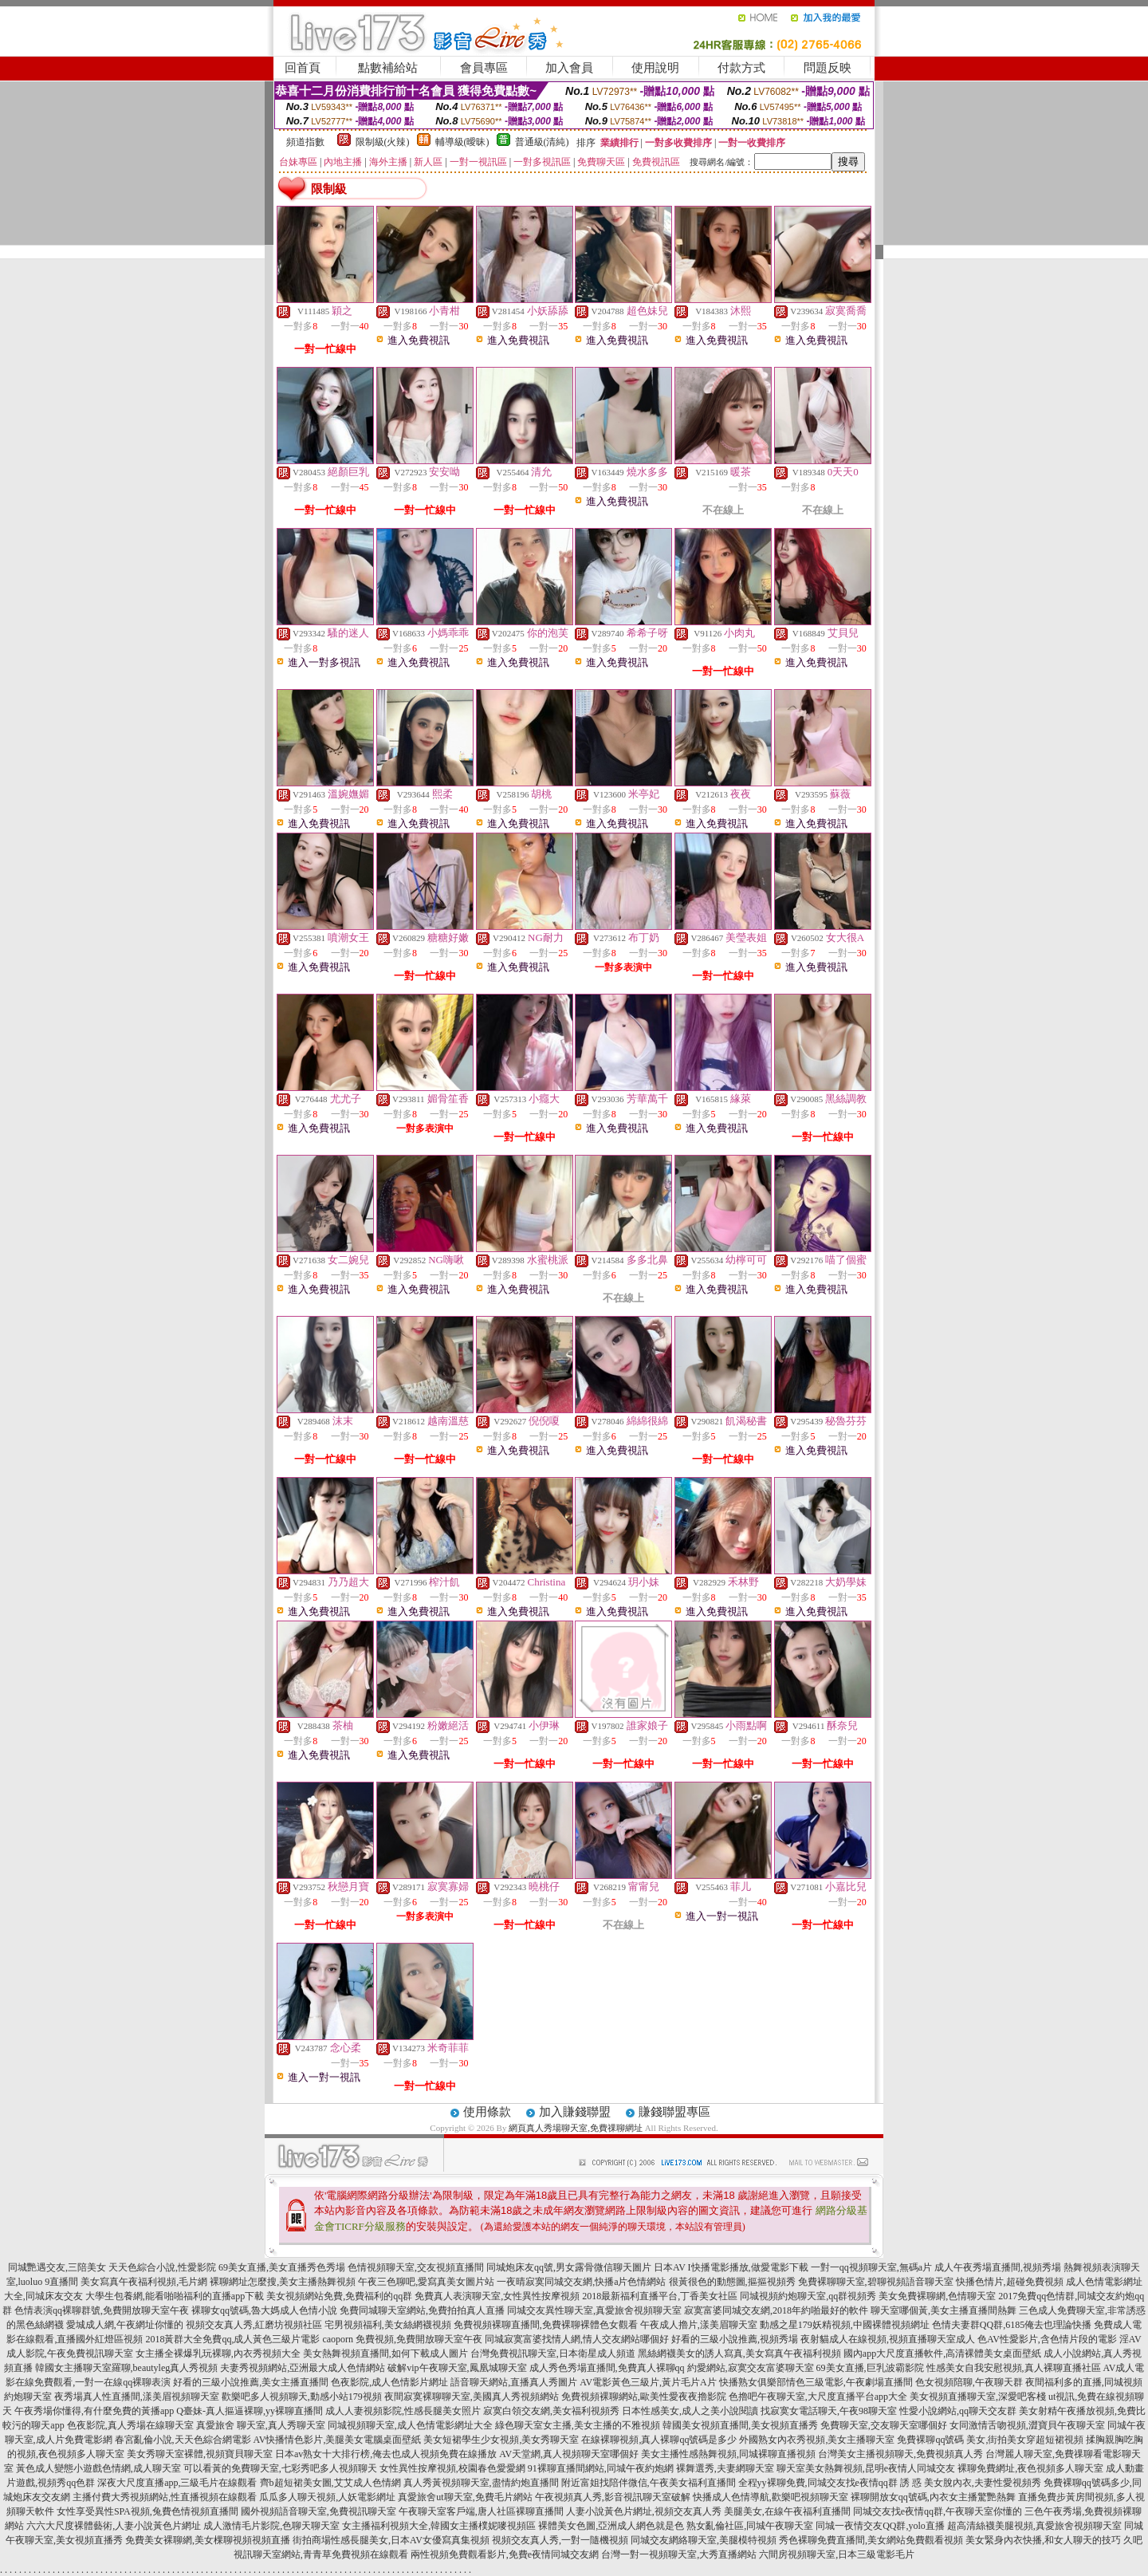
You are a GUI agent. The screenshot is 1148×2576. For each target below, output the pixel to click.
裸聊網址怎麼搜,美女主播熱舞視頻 (283, 2281)
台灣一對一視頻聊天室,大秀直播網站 (679, 2554)
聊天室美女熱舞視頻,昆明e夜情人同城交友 (865, 2468)
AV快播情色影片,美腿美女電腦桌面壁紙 (338, 2439)
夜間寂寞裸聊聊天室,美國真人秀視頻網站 (471, 2396)
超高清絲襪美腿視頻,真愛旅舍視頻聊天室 (1034, 2525)
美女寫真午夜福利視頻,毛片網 (144, 2281)
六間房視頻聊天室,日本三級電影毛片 (836, 2554)
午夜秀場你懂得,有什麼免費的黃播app (94, 2410)
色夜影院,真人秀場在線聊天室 (130, 2425)
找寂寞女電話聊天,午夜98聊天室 (829, 2410)
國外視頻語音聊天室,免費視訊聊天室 (318, 2511)
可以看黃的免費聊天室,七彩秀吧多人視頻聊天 (280, 2468)
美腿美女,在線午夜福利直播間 (787, 2511)
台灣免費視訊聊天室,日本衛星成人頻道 (552, 2353)
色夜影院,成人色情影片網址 (389, 2382)
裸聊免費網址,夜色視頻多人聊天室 (1030, 2468)
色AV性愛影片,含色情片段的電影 (1047, 2339)
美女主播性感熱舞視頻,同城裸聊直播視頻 (728, 2454)
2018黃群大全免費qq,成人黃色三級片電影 (232, 2339)
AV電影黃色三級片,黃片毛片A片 (648, 2382)
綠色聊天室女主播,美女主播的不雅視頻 (577, 2425)
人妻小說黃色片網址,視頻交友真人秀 (643, 2511)
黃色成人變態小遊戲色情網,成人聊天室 (98, 2468)
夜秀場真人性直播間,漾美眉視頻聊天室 (136, 2396)
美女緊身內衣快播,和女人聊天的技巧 (1043, 2540)
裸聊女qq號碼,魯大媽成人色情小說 (264, 2310)
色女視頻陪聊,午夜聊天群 (969, 2382)
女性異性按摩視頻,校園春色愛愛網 (452, 2468)
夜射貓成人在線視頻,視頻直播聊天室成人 (887, 2339)
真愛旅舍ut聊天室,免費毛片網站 (465, 2497)
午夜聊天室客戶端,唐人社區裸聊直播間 (481, 2511)
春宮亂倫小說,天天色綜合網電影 (183, 2439)
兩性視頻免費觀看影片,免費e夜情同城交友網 (505, 2554)
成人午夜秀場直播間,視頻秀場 (997, 2267)
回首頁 (302, 67)
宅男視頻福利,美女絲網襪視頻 (387, 2324)
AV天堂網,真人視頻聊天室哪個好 (569, 2454)
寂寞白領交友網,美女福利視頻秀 (551, 2410)
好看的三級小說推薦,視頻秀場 (734, 2339)
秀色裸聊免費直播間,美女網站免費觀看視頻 (871, 2540)
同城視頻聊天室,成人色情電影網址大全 (410, 2425)
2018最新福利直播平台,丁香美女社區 (659, 2296)
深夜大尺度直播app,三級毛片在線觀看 (177, 2482)
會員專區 (484, 67)
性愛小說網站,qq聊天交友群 (957, 2410)
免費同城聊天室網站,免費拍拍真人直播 (422, 2310)
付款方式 (741, 67)
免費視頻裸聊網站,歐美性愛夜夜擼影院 (643, 2396)
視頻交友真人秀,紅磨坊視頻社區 (254, 2324)
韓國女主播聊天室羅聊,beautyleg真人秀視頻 (126, 2367)
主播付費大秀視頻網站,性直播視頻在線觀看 (165, 2497)
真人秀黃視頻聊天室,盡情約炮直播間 (481, 2482)
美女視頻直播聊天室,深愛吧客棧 (978, 2396)
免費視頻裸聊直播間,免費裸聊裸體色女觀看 (546, 2324)
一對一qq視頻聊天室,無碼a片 (871, 2267)
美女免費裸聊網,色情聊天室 (937, 2296)
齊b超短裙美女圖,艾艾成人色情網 (330, 2482)
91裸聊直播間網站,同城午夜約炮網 (601, 2468)
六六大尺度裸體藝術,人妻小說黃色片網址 (113, 2525)
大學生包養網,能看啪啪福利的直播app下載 (174, 2296)
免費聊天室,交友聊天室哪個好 (883, 2425)
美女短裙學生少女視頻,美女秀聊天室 (501, 2439)
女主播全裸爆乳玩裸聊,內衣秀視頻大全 (218, 2353)
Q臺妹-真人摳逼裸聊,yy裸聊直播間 (249, 2410)
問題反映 (827, 67)
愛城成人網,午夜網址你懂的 (124, 2324)
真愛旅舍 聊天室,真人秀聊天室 (260, 2425)
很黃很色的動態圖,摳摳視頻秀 (732, 2281)
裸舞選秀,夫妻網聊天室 (725, 2468)
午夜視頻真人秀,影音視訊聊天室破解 (612, 2497)
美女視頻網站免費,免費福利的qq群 (339, 2296)
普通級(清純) (542, 142)
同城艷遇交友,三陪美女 (57, 2267)
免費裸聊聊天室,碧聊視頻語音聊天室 (875, 2281)
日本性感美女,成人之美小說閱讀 (690, 2410)
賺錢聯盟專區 (674, 2111)
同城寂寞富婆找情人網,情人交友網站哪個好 (577, 2339)
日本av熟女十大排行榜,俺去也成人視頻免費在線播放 (386, 2454)
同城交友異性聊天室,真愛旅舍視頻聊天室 (594, 2310)
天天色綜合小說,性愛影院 (162, 2267)
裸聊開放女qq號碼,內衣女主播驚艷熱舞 (933, 2497)
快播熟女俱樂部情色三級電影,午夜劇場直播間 (816, 2382)
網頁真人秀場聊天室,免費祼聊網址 (576, 2128)
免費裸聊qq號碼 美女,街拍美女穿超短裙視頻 (990, 2439)
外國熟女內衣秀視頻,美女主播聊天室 (816, 2439)
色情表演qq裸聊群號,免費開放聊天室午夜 (101, 2310)
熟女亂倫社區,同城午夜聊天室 (749, 2525)
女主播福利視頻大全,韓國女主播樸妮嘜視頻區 (439, 2525)
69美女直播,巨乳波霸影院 (870, 2367)
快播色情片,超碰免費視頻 (1009, 2281)
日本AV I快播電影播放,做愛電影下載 (731, 2267)
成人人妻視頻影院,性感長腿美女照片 (403, 2410)
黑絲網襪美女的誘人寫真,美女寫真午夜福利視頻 (739, 2353)
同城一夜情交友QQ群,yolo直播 (880, 2525)
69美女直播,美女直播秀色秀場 (281, 2267)
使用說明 (655, 67)
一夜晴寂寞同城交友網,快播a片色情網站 (581, 2281)
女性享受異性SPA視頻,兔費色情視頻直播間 (147, 2511)
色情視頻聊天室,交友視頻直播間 (416, 2267)
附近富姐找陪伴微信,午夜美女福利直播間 (648, 2482)
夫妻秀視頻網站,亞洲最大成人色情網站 (302, 2367)
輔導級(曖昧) (462, 142)
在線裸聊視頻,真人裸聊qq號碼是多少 (659, 2439)
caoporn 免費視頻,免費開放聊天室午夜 (402, 2339)
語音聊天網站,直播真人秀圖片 (513, 2382)
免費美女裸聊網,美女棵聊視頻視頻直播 (207, 2540)
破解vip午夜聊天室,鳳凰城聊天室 (456, 2367)
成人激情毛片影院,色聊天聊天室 (271, 2525)
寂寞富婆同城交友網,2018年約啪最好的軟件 (776, 2310)
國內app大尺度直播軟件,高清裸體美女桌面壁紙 (942, 2353)
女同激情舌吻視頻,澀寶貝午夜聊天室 (1027, 2425)
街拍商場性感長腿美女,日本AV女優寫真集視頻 (391, 2540)
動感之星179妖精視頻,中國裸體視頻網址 (845, 2324)
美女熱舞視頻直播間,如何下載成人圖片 (385, 2353)
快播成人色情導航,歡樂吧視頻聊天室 (770, 2497)
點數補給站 (388, 67)
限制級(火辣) (383, 142)
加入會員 (569, 67)
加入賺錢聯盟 (575, 2111)
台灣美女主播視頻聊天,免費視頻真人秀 (900, 2454)
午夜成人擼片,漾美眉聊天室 (698, 2324)
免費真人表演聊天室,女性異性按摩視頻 (497, 2296)
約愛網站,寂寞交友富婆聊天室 (750, 2367)
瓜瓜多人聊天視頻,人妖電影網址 (327, 2497)
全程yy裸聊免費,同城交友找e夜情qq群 (818, 2482)
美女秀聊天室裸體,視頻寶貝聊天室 (200, 2454)
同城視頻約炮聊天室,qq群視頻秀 (808, 2296)
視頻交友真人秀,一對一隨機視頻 (560, 2540)
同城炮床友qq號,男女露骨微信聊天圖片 (568, 2267)
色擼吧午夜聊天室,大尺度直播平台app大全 (818, 2396)
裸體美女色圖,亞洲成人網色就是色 (611, 2525)
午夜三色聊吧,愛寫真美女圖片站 (426, 2281)
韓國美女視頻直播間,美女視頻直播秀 (740, 2425)
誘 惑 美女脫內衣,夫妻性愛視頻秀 (970, 2482)
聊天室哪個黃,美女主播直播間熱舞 (943, 2310)
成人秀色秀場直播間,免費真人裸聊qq (607, 2367)
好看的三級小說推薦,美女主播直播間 (250, 2382)
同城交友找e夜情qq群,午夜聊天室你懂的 (937, 2511)
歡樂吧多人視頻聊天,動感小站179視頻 (302, 2396)
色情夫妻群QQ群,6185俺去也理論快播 (1011, 2324)
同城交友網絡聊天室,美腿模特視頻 (703, 2540)
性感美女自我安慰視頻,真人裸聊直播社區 (1013, 2367)
